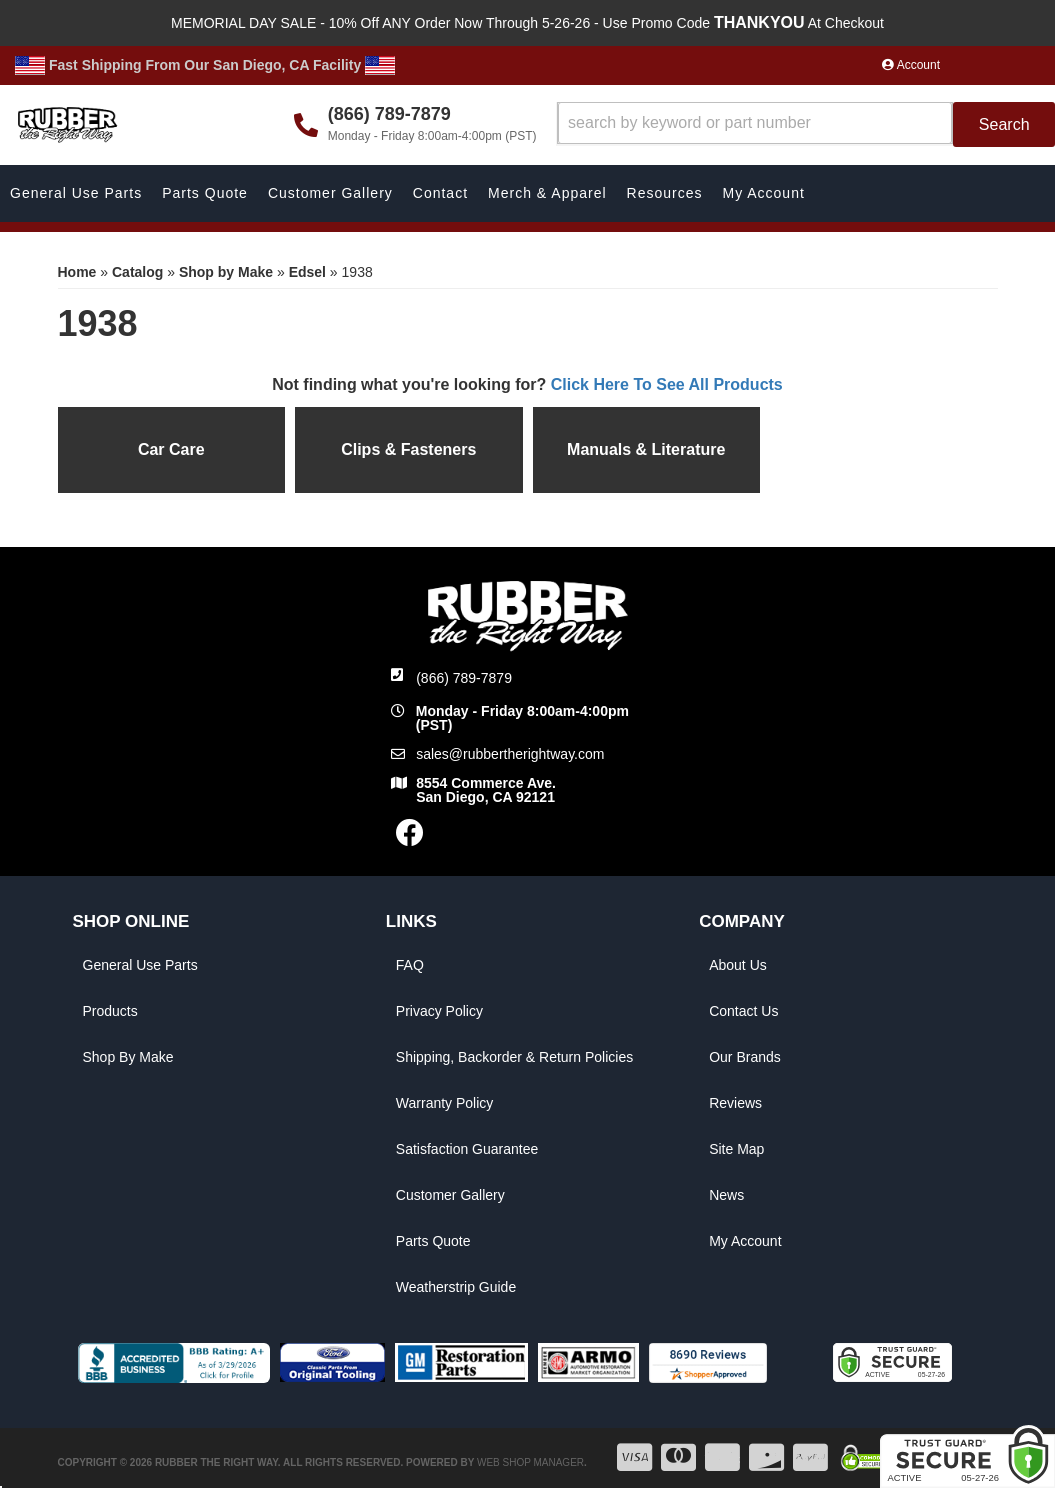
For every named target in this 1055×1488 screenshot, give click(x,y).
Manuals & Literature (646, 449)
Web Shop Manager (530, 1462)
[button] (806, 124)
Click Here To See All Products (667, 384)
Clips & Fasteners (408, 449)
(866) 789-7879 (464, 678)
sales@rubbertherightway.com (510, 754)
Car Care (171, 449)
